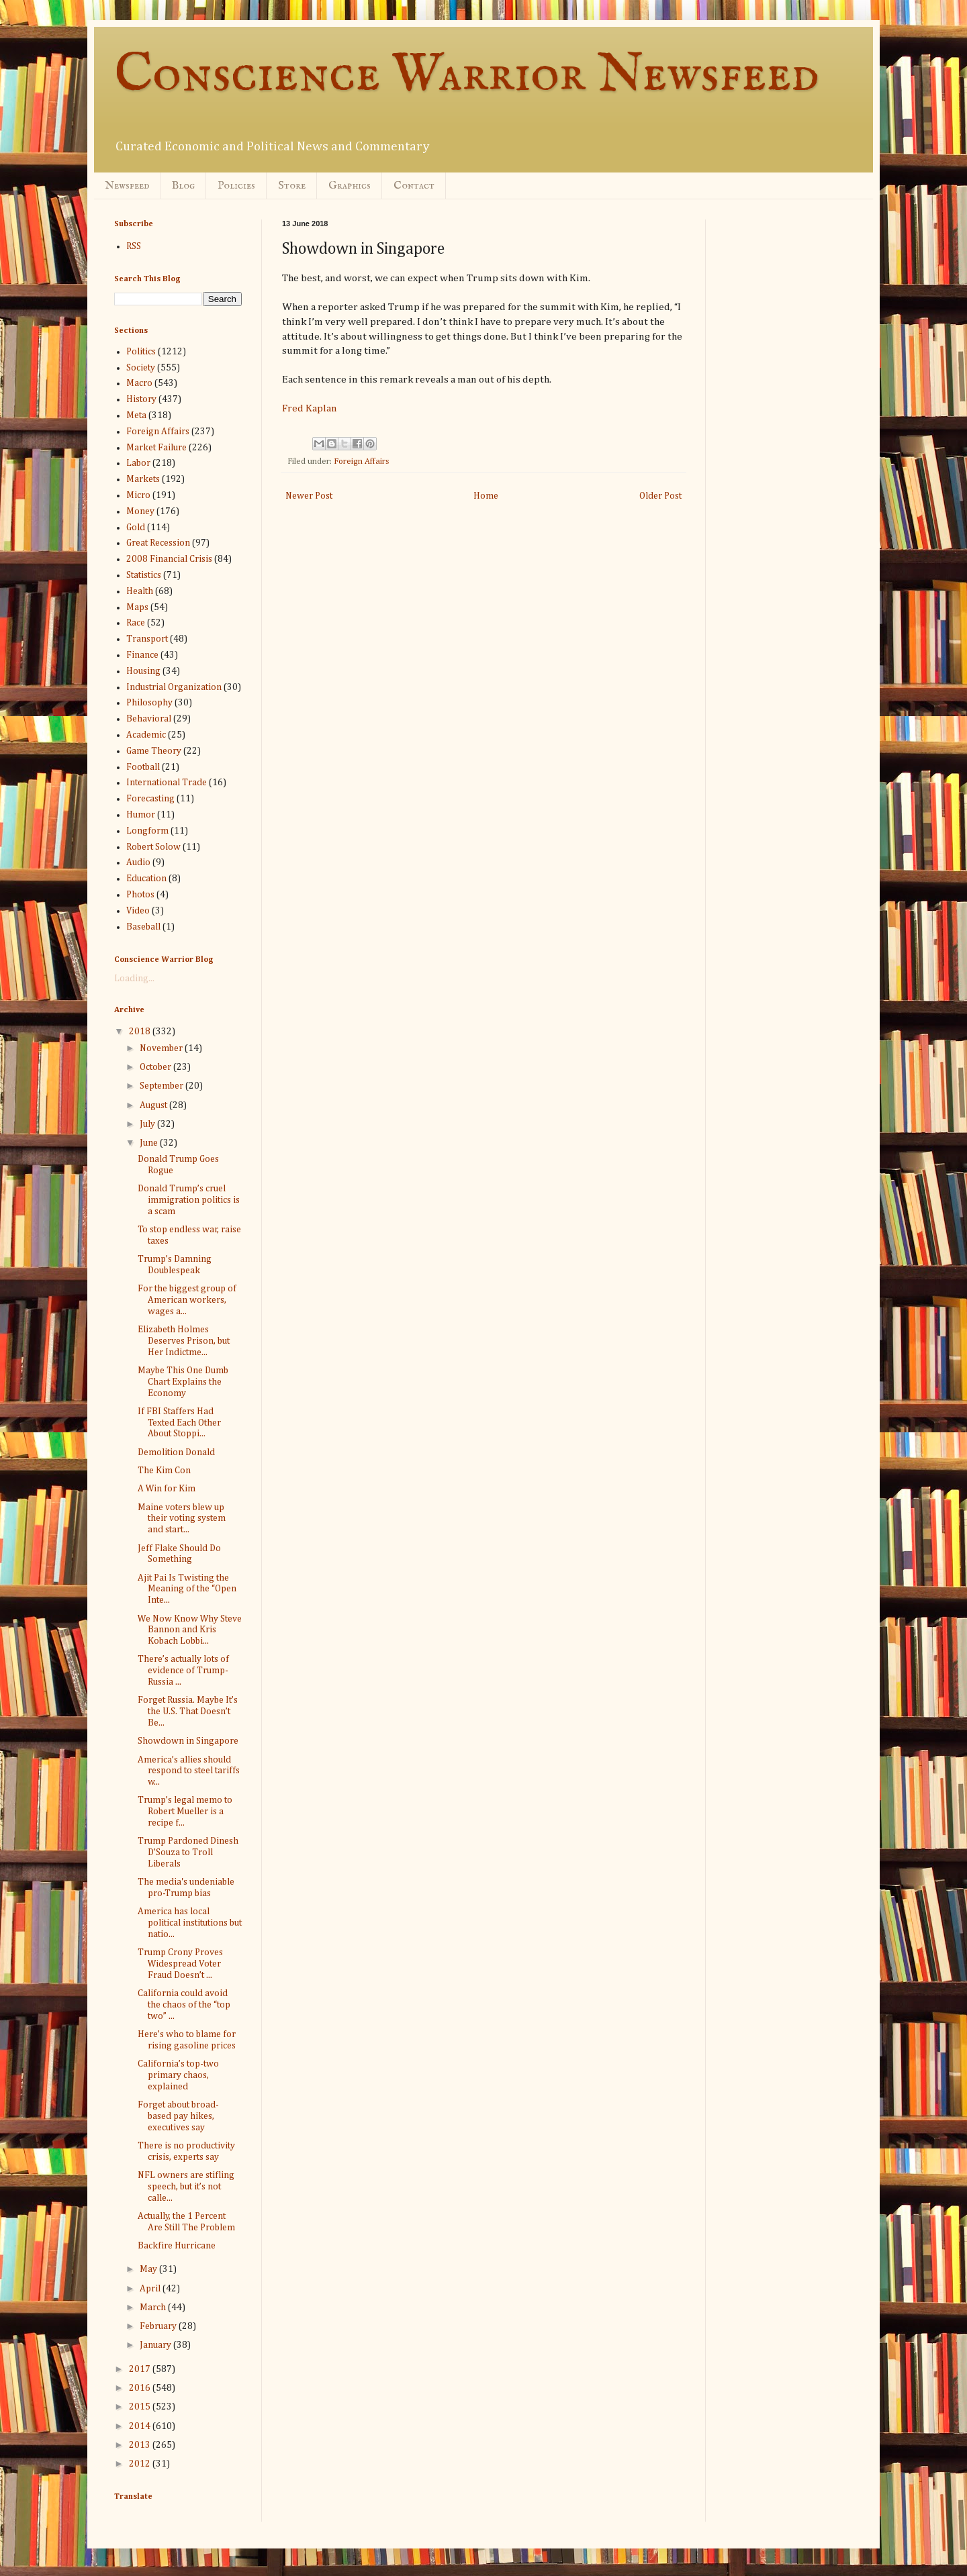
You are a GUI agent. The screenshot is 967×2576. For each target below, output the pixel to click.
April (151, 2288)
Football (143, 767)
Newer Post (308, 496)
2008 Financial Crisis (169, 559)
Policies (236, 186)
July (148, 1124)
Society (140, 368)
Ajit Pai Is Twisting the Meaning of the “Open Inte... (187, 1589)
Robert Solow (153, 847)
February (159, 2326)
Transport (147, 639)
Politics (141, 351)
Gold (135, 527)
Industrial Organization (174, 687)
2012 (140, 2464)
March (154, 2307)
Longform (147, 831)
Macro (139, 383)
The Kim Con (164, 1470)
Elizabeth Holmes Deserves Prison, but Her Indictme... (184, 1341)
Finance (142, 655)
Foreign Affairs (361, 461)
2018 (140, 1031)
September (162, 1086)
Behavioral (148, 719)
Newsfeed (127, 186)
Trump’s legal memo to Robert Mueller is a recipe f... (185, 1811)
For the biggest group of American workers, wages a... (187, 1300)
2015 (140, 2407)
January (156, 2345)
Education (146, 878)
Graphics (349, 186)
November (162, 1048)
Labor (138, 463)
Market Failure (156, 447)
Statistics (143, 575)
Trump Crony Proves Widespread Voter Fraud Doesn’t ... (180, 1964)
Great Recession (158, 543)
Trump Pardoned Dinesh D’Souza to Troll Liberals (188, 1852)
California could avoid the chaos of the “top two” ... (184, 2005)
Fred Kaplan (309, 408)
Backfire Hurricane (177, 2245)
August (154, 1105)
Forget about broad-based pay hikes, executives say (178, 2116)
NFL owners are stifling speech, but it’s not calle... (186, 2187)
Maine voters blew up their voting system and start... (182, 1519)
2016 (140, 2388)
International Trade (166, 782)
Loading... (134, 978)
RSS (133, 246)
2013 (140, 2445)
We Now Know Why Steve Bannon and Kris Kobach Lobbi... (190, 1630)
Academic (146, 735)
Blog (183, 186)
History (141, 399)
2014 (140, 2426)
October (156, 1067)
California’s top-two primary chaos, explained (178, 2075)
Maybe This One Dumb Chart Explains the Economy (183, 1382)
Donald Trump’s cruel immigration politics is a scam (189, 1200)
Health (139, 591)
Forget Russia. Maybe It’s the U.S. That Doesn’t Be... (188, 1711)
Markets (143, 479)
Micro (138, 495)
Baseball (143, 927)
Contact (414, 186)
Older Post (660, 496)
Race (135, 623)
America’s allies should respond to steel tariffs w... (189, 1771)
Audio (138, 862)
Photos (140, 894)
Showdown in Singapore (188, 1741)
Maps (137, 607)
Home (485, 496)
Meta (136, 415)
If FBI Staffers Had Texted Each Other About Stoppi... (179, 1423)
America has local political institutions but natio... (190, 1923)
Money (140, 511)
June (150, 1143)
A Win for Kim (166, 1488)
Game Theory (153, 751)
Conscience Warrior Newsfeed (466, 75)
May (149, 2269)
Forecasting (150, 798)
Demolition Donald (176, 1452)
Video (138, 910)
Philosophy (149, 702)
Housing (143, 671)
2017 (140, 2369)
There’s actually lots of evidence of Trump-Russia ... (183, 1670)
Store (292, 186)
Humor (140, 815)
